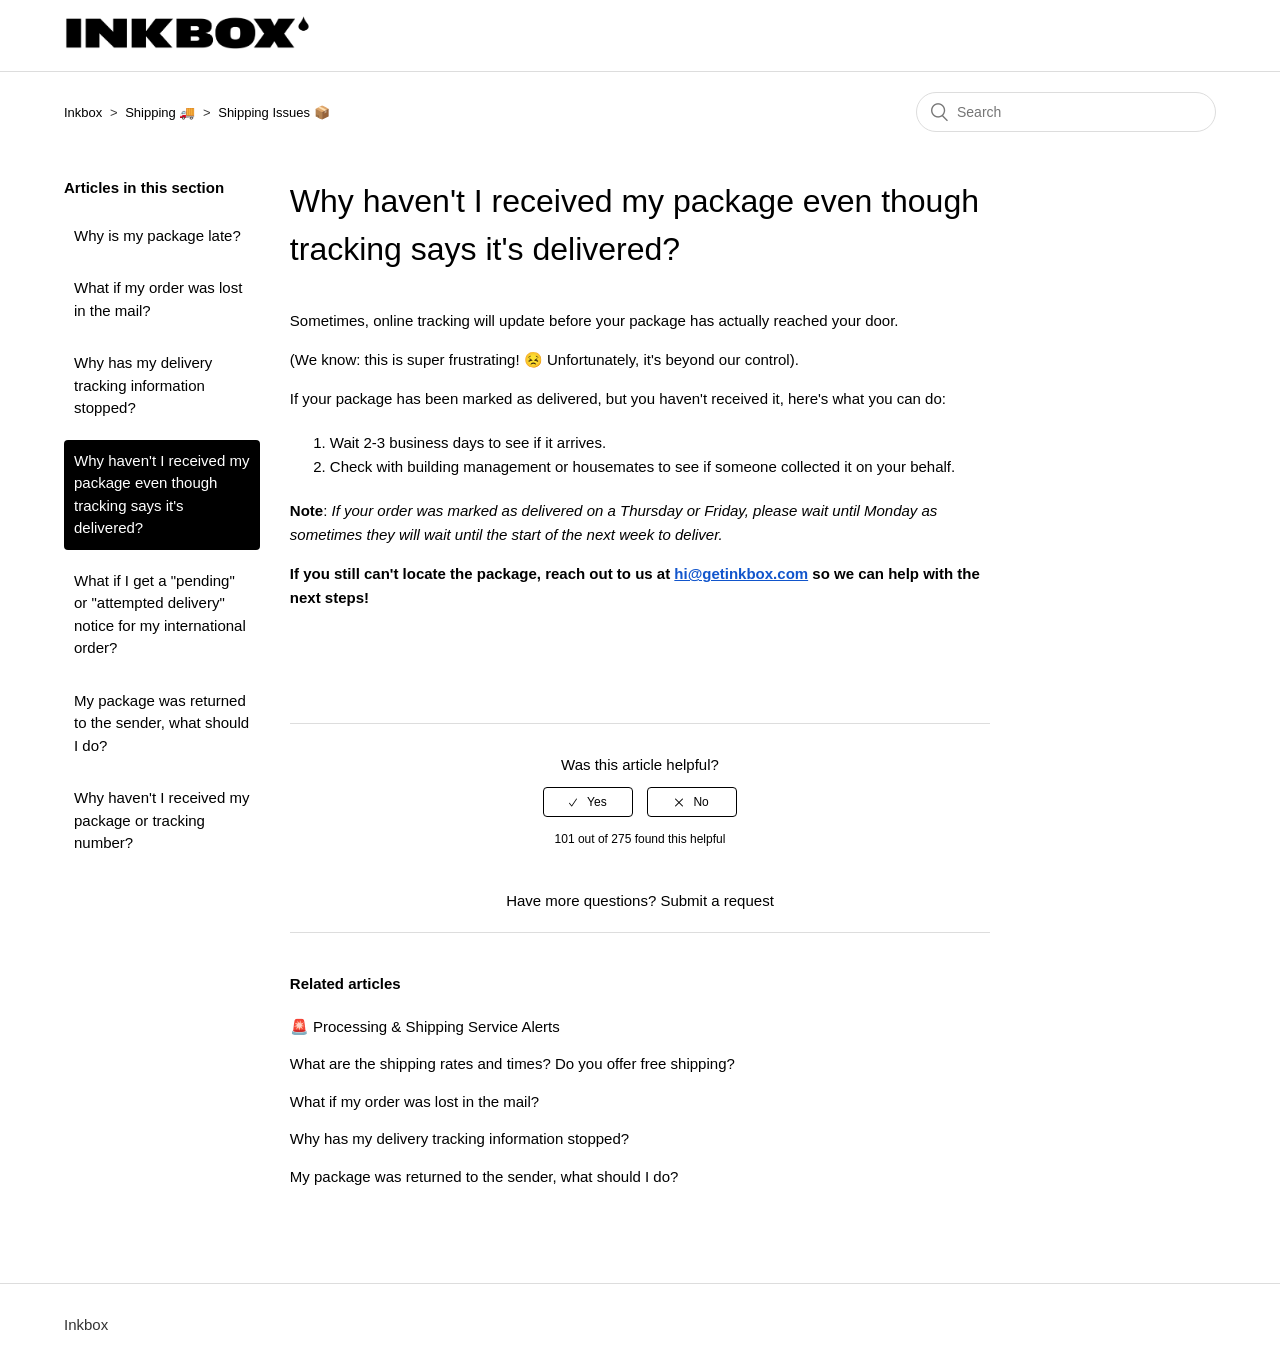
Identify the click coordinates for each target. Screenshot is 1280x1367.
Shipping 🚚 (160, 112)
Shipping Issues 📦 (273, 112)
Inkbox (83, 112)
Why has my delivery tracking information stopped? (143, 385)
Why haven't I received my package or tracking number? (161, 820)
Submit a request (716, 900)
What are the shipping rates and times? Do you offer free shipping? (512, 1063)
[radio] (588, 802)
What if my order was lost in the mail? (158, 299)
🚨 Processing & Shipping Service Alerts (425, 1026)
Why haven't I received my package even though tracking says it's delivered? (161, 494)
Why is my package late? (157, 235)
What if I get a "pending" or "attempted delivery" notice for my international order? (160, 614)
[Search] (1066, 112)
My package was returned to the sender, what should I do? (161, 723)
